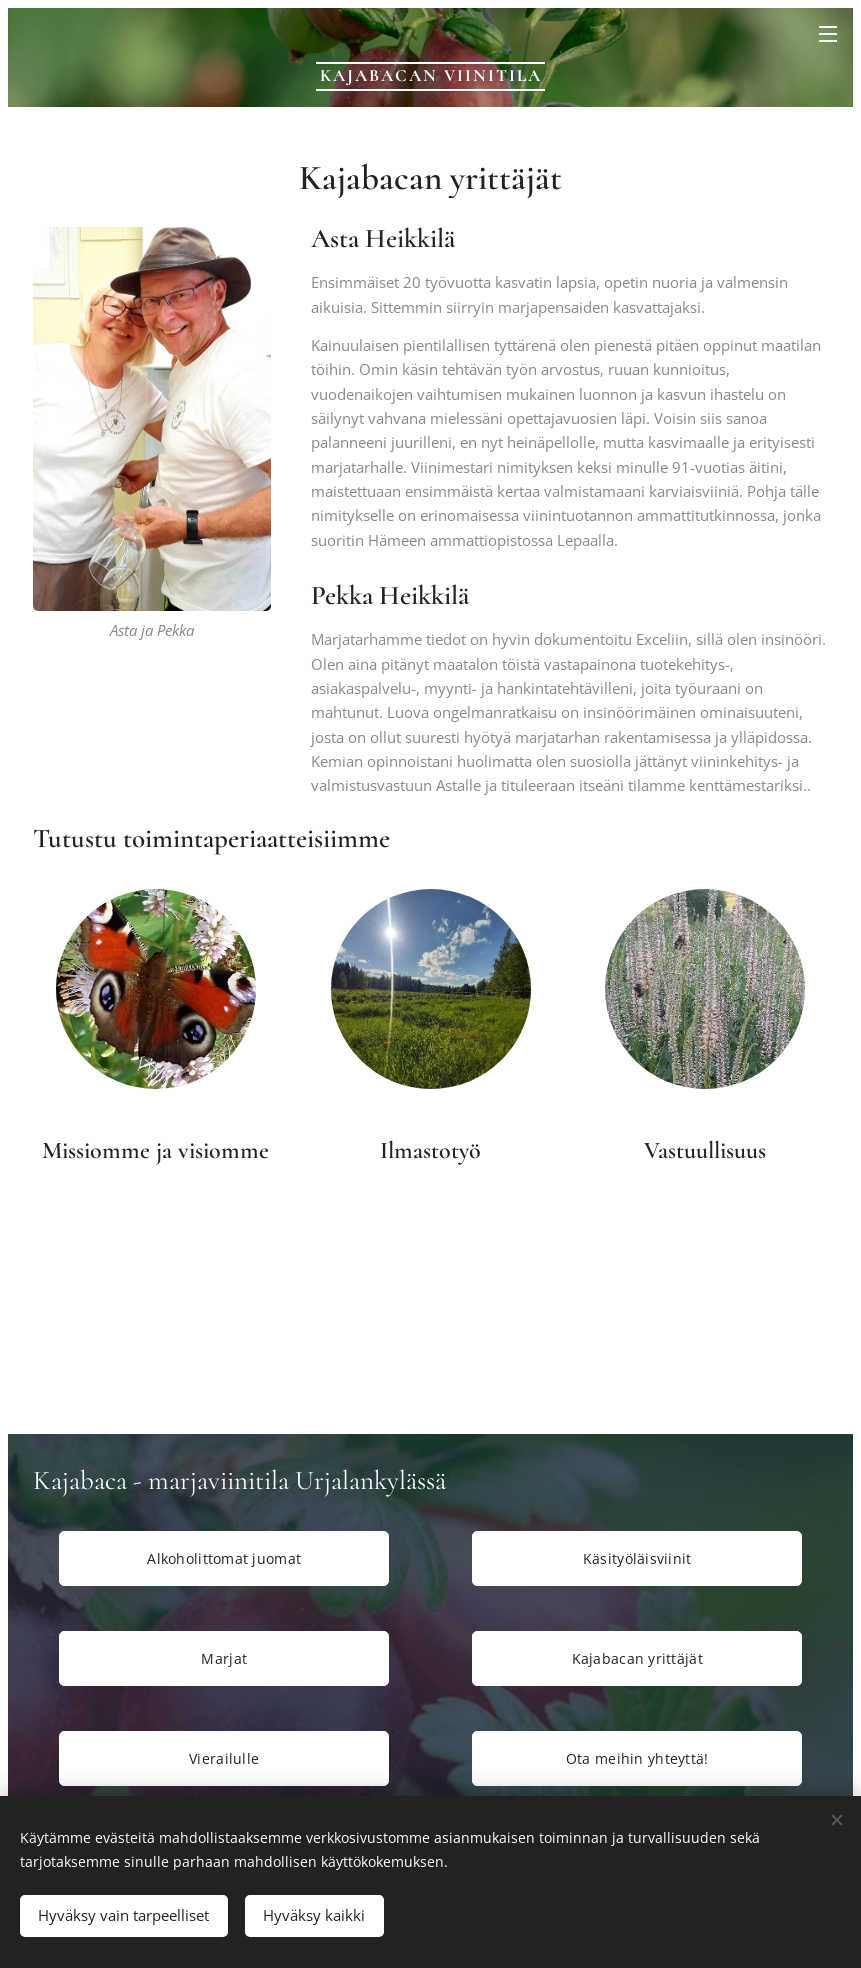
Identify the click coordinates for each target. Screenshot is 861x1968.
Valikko (828, 34)
